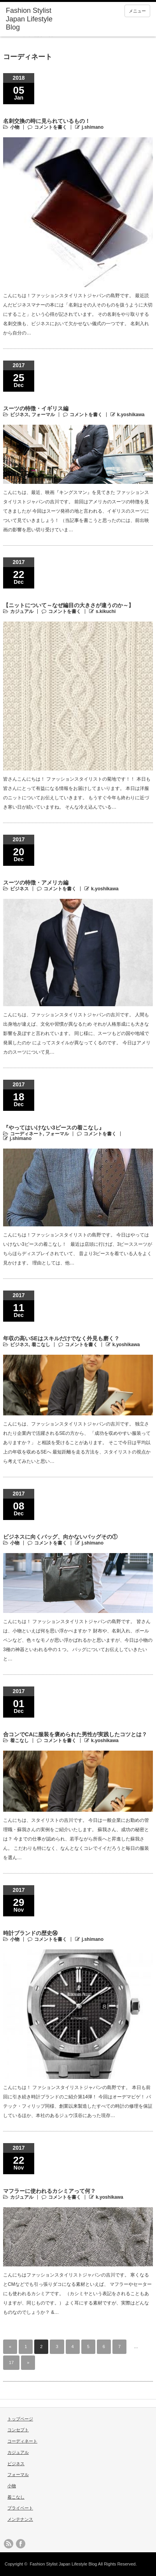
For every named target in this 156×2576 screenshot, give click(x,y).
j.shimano (92, 127)
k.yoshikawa (131, 414)
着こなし (41, 1344)
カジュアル (21, 611)
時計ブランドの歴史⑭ (30, 1933)
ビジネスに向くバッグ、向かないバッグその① (60, 1537)
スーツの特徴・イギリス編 (35, 408)
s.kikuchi (106, 611)
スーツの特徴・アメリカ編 (35, 882)
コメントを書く (50, 127)
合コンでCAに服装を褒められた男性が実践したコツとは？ (75, 1734)
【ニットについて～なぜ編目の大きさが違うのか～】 (68, 605)
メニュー (137, 11)
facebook (20, 2543)
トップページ (20, 2419)
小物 (14, 127)
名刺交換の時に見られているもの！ (46, 121)
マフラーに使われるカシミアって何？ (49, 2191)
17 (11, 2362)
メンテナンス (20, 2519)
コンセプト (18, 2429)
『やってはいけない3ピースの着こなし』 (53, 1127)
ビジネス (19, 414)
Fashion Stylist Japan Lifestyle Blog (29, 19)
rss (8, 2543)
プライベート (20, 2508)
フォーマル (43, 414)
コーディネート (26, 1134)
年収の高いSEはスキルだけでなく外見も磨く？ (61, 1338)
